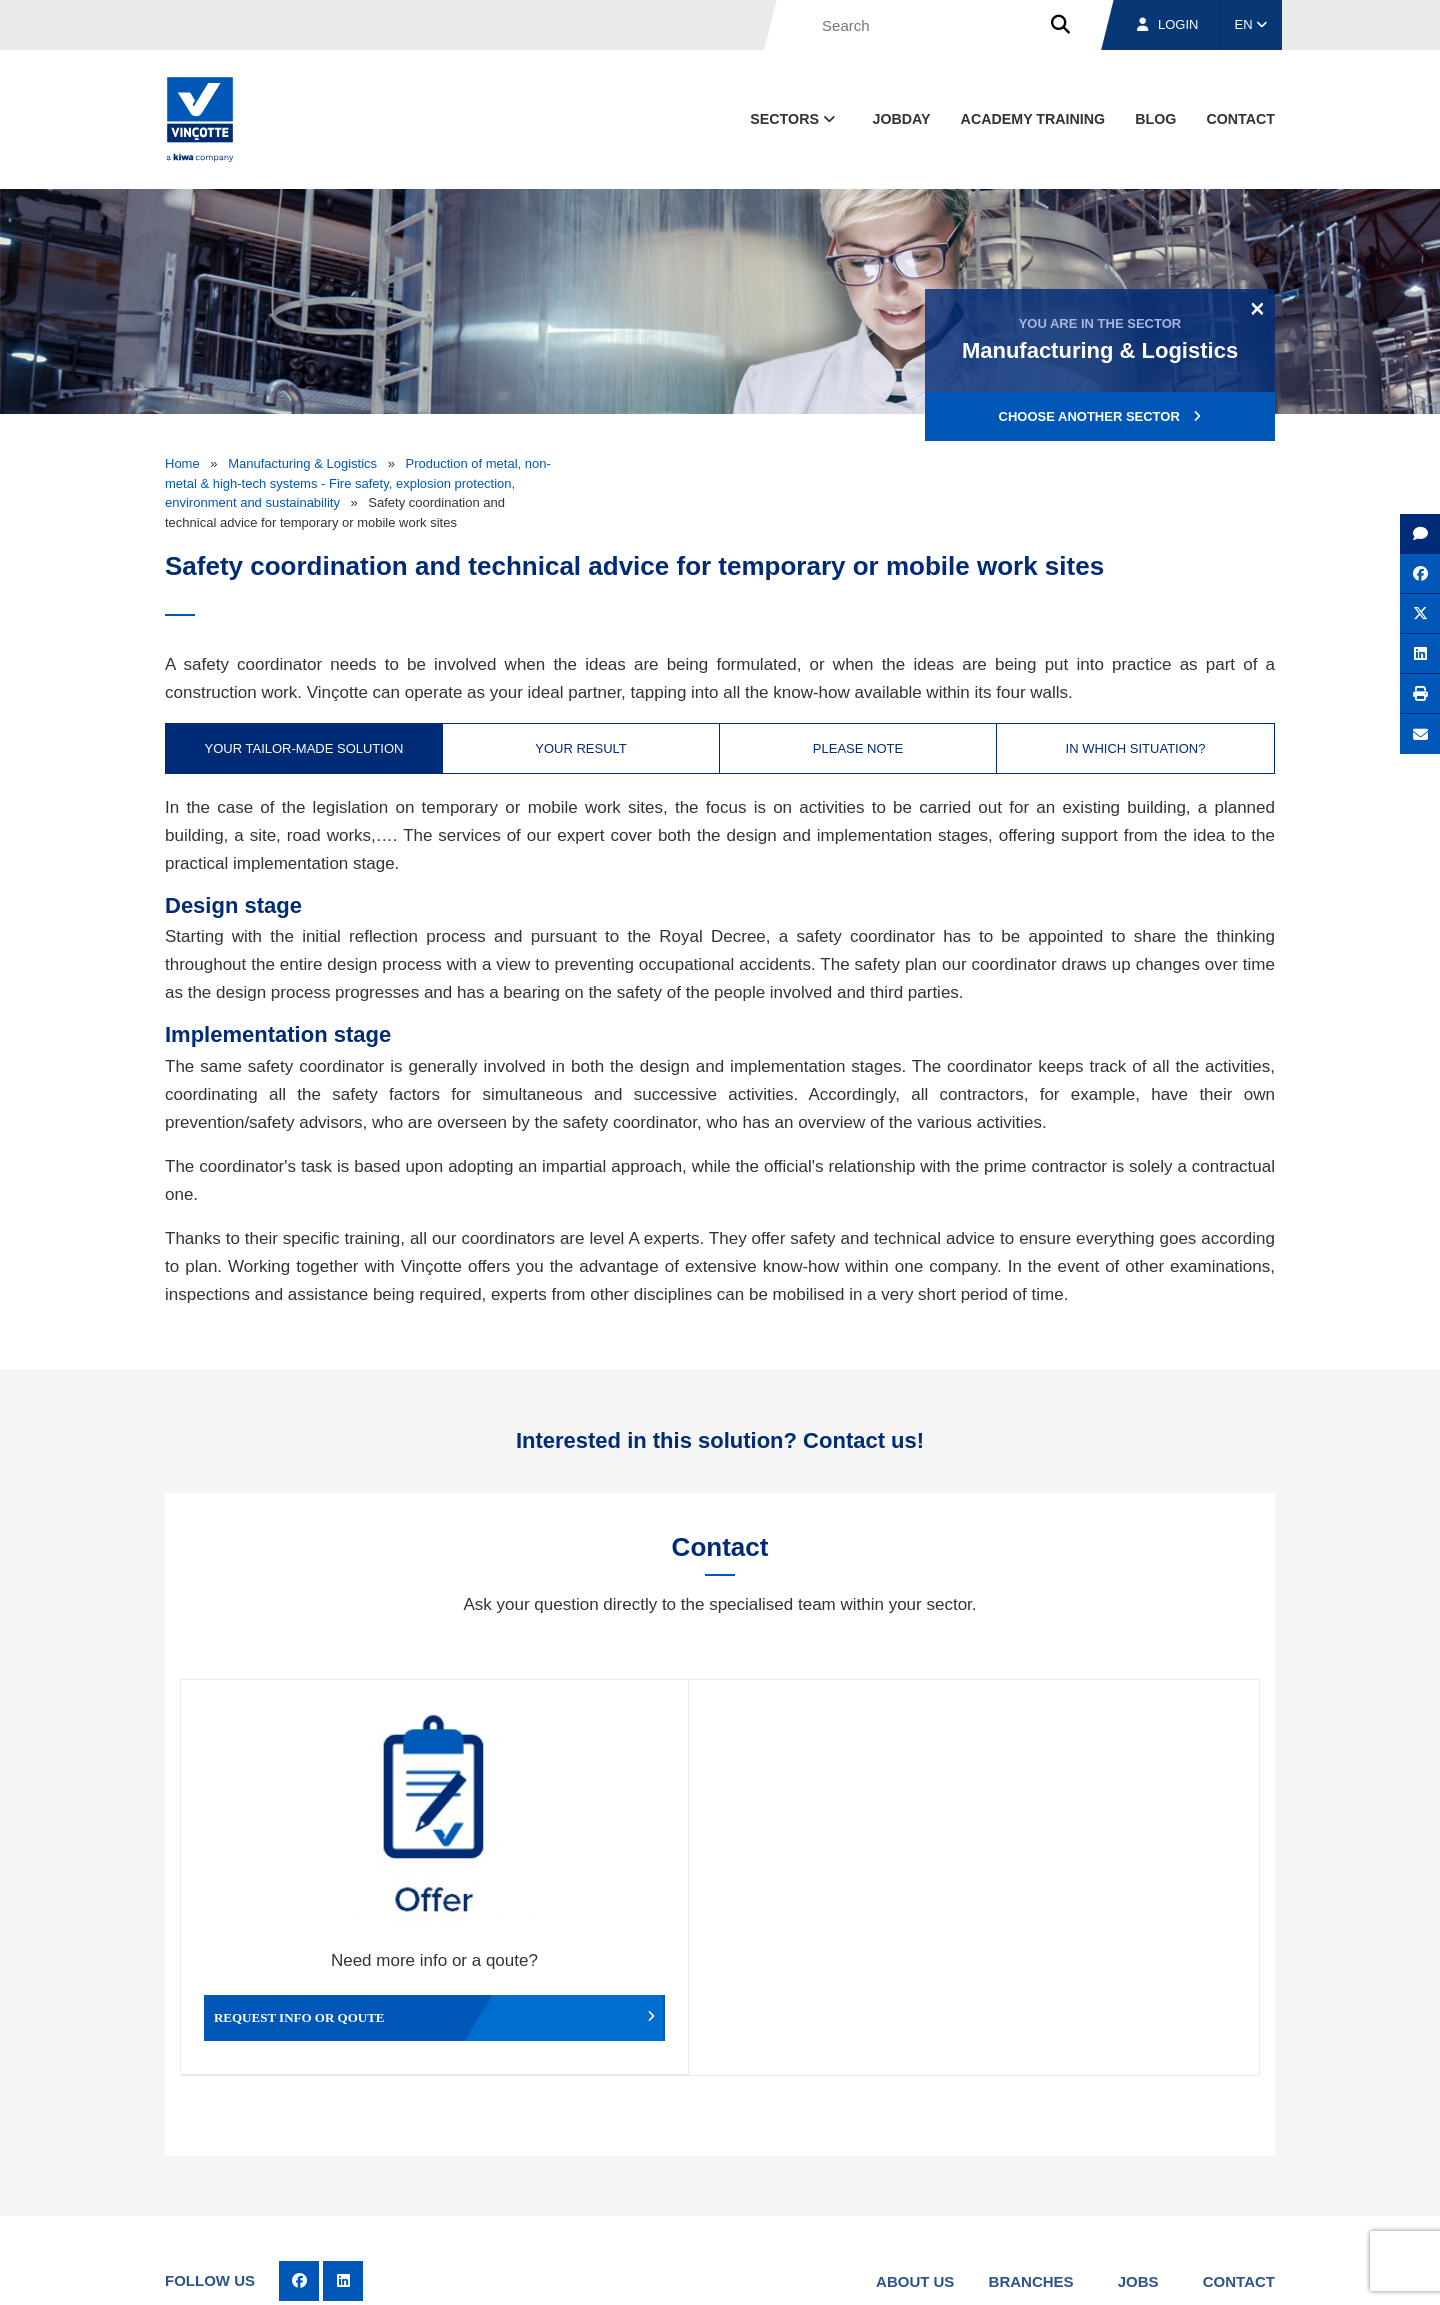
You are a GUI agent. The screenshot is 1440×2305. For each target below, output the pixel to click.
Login (1167, 24)
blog (1155, 119)
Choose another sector (1100, 416)
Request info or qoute (315, 1907)
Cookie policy (1133, 2270)
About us (915, 2177)
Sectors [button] (794, 119)
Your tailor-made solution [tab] (304, 748)
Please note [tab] (858, 748)
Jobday (902, 119)
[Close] (1257, 308)
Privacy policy (1223, 2270)
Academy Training (1033, 119)
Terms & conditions (840, 2270)
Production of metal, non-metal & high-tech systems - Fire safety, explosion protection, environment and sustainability (358, 483)
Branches (1031, 2177)
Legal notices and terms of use (994, 2270)
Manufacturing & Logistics (302, 463)
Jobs (1138, 2177)
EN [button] (1251, 24)
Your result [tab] (581, 748)
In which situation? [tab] (1136, 748)
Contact (1239, 2177)
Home (182, 463)
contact (1240, 119)
